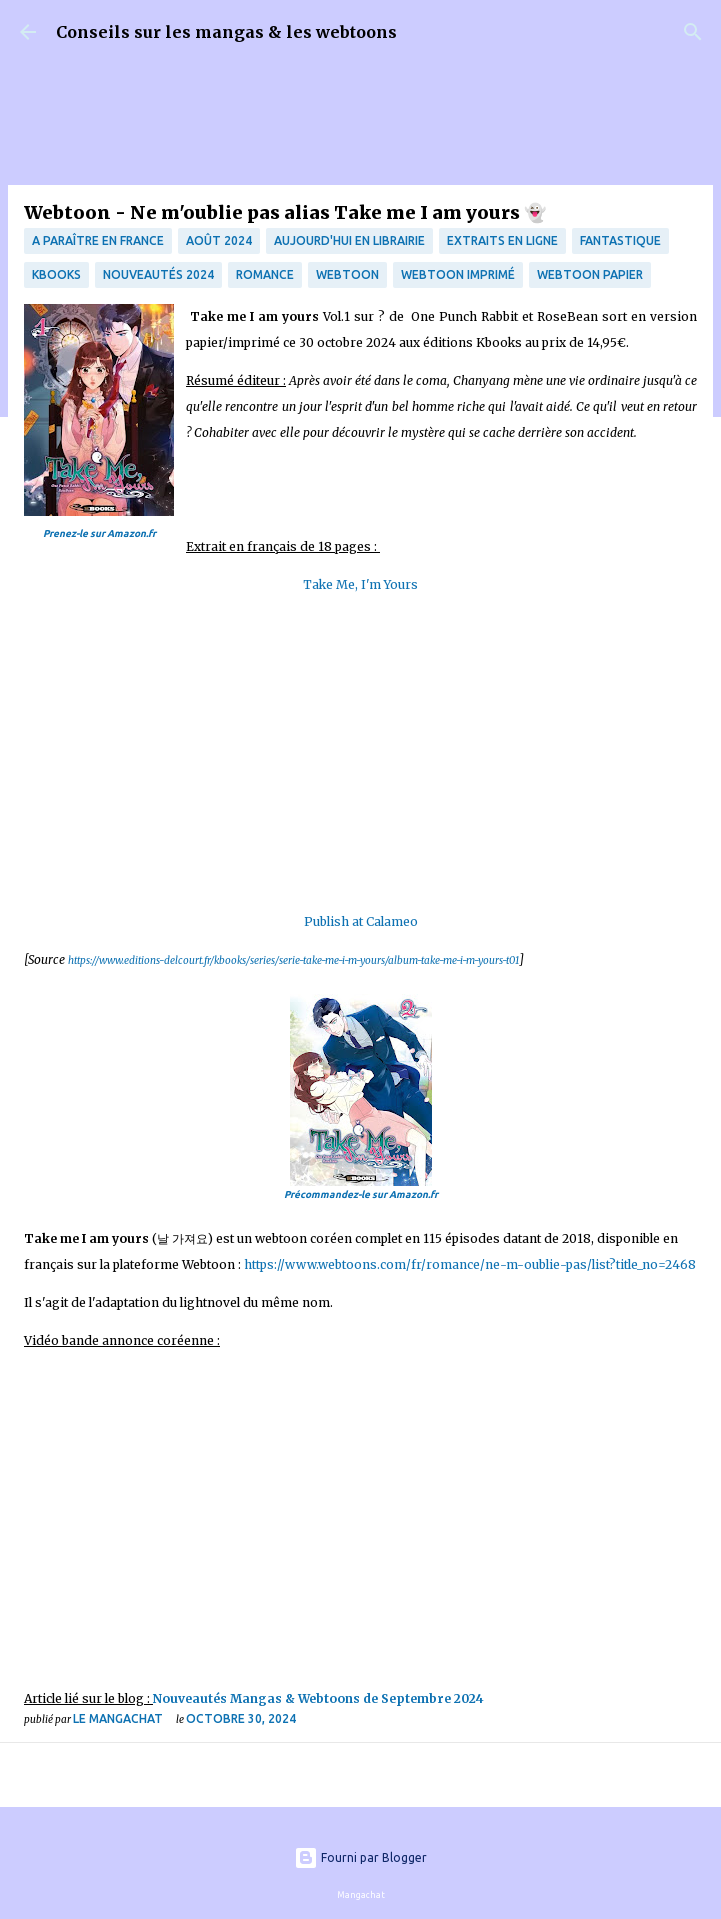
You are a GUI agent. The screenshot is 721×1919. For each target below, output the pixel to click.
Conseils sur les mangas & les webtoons (226, 32)
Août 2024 (219, 240)
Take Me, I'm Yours (360, 584)
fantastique (620, 240)
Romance (265, 274)
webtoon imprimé (458, 274)
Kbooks (56, 274)
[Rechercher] (693, 32)
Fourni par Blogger (360, 1857)
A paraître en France (98, 240)
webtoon (347, 274)
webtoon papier (590, 274)
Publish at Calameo (361, 921)
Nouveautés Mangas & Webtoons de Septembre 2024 (320, 1698)
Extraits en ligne (502, 240)
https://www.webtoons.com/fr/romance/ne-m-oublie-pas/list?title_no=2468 (470, 1264)
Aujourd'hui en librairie (349, 240)
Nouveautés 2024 (158, 274)
